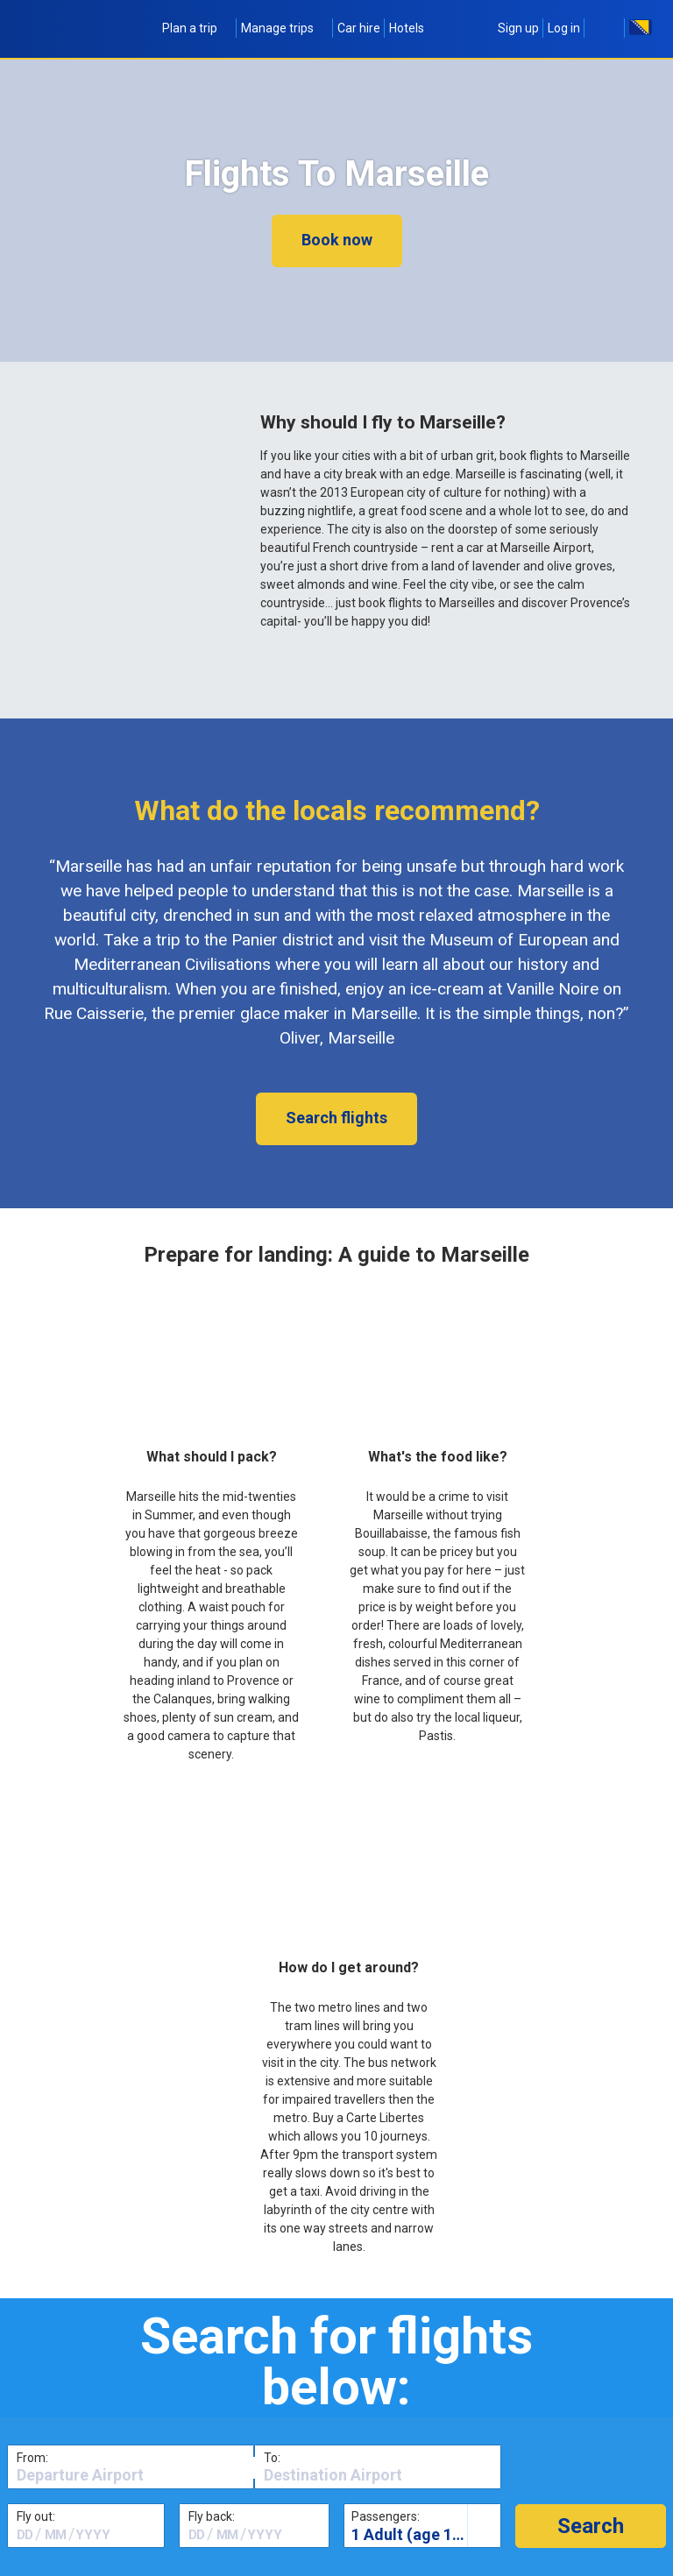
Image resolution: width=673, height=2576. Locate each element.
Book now (336, 239)
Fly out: (36, 2516)
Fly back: (211, 2516)
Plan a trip (197, 28)
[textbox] (130, 2475)
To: (272, 2458)
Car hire (358, 28)
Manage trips (285, 28)
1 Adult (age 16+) (413, 2534)
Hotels (406, 28)
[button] (590, 2526)
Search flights (336, 1117)
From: (32, 2458)
